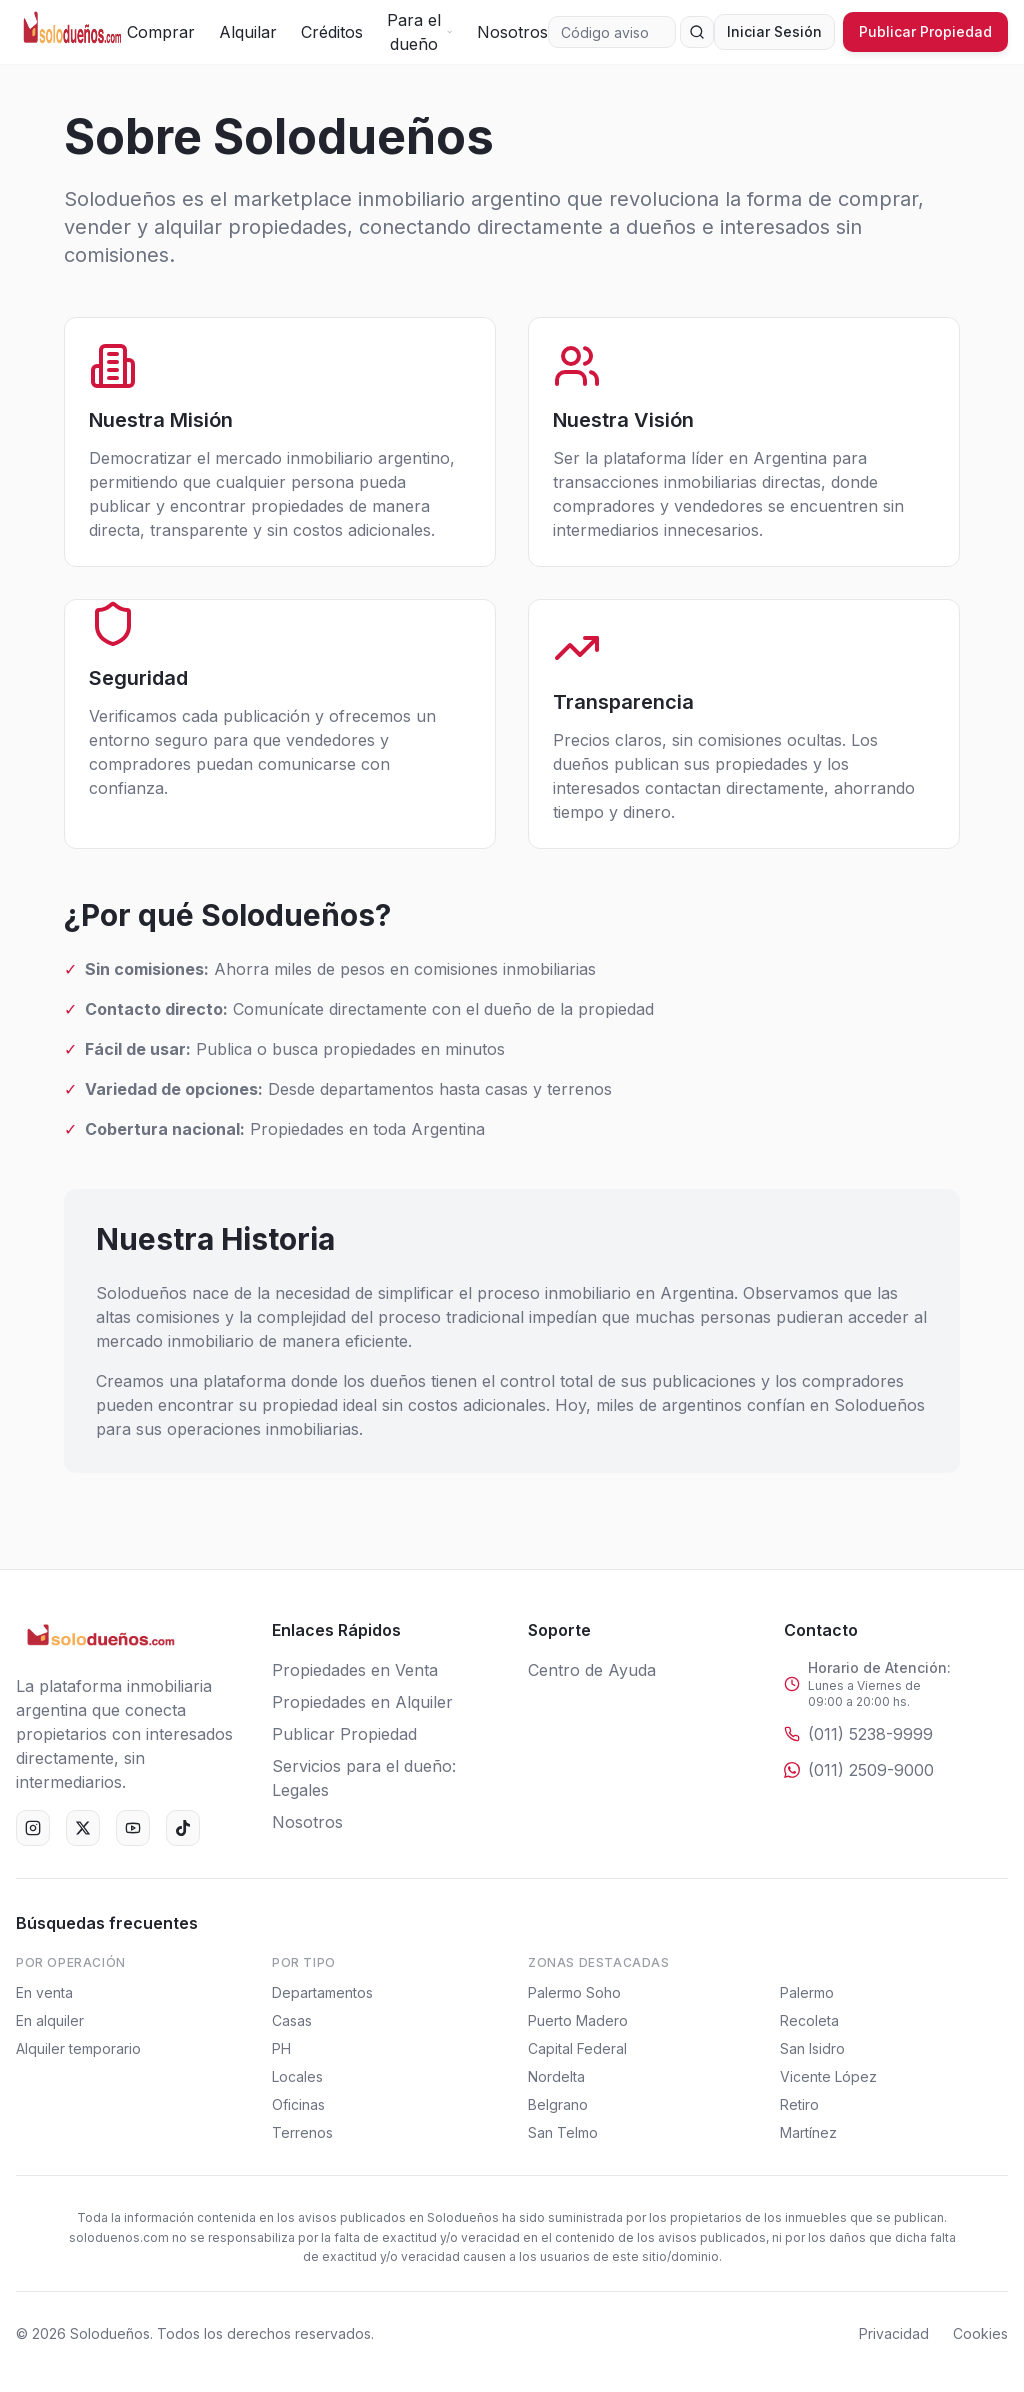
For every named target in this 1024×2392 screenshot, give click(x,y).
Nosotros (512, 32)
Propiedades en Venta (355, 1670)
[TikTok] (183, 1828)
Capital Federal (577, 2048)
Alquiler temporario (78, 2048)
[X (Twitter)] (83, 1828)
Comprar (161, 32)
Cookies (980, 2333)
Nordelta (556, 2076)
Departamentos (322, 1992)
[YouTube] (133, 1828)
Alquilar (248, 32)
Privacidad (894, 2333)
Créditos (332, 32)
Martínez (808, 2132)
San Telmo (563, 2132)
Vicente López (828, 2076)
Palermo (807, 1992)
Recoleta (809, 2020)
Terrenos (302, 2132)
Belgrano (558, 2104)
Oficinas (298, 2104)
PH (281, 2048)
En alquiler (50, 2020)
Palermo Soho (574, 1992)
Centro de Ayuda (592, 1670)
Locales (297, 2076)
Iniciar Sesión (774, 31)
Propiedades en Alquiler (362, 1702)
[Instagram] (33, 1828)
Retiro (799, 2104)
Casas (292, 2020)
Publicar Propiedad (925, 31)
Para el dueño (420, 32)
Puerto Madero (578, 2020)
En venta (44, 1992)
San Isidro (812, 2048)
